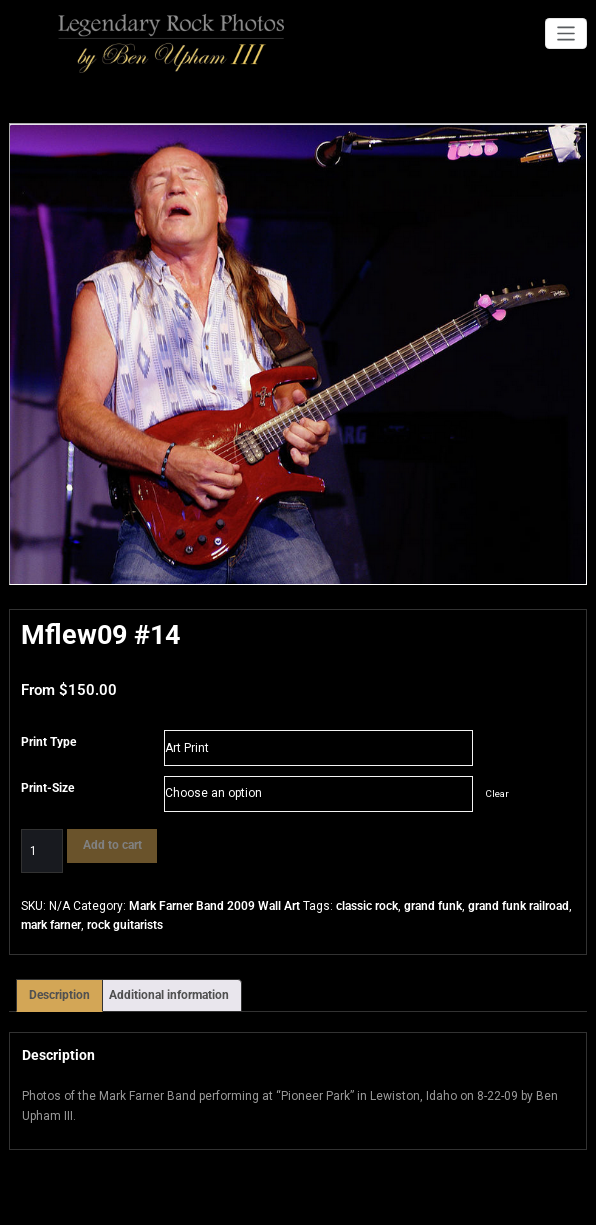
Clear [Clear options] (497, 793)
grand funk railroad (518, 906)
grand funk (433, 906)
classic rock (367, 906)
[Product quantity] (42, 851)
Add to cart (109, 844)
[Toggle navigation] (566, 33)
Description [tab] (59, 994)
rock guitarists (125, 925)
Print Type (48, 742)
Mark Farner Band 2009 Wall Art (214, 906)
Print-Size (47, 788)
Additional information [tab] (169, 994)
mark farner (51, 925)
